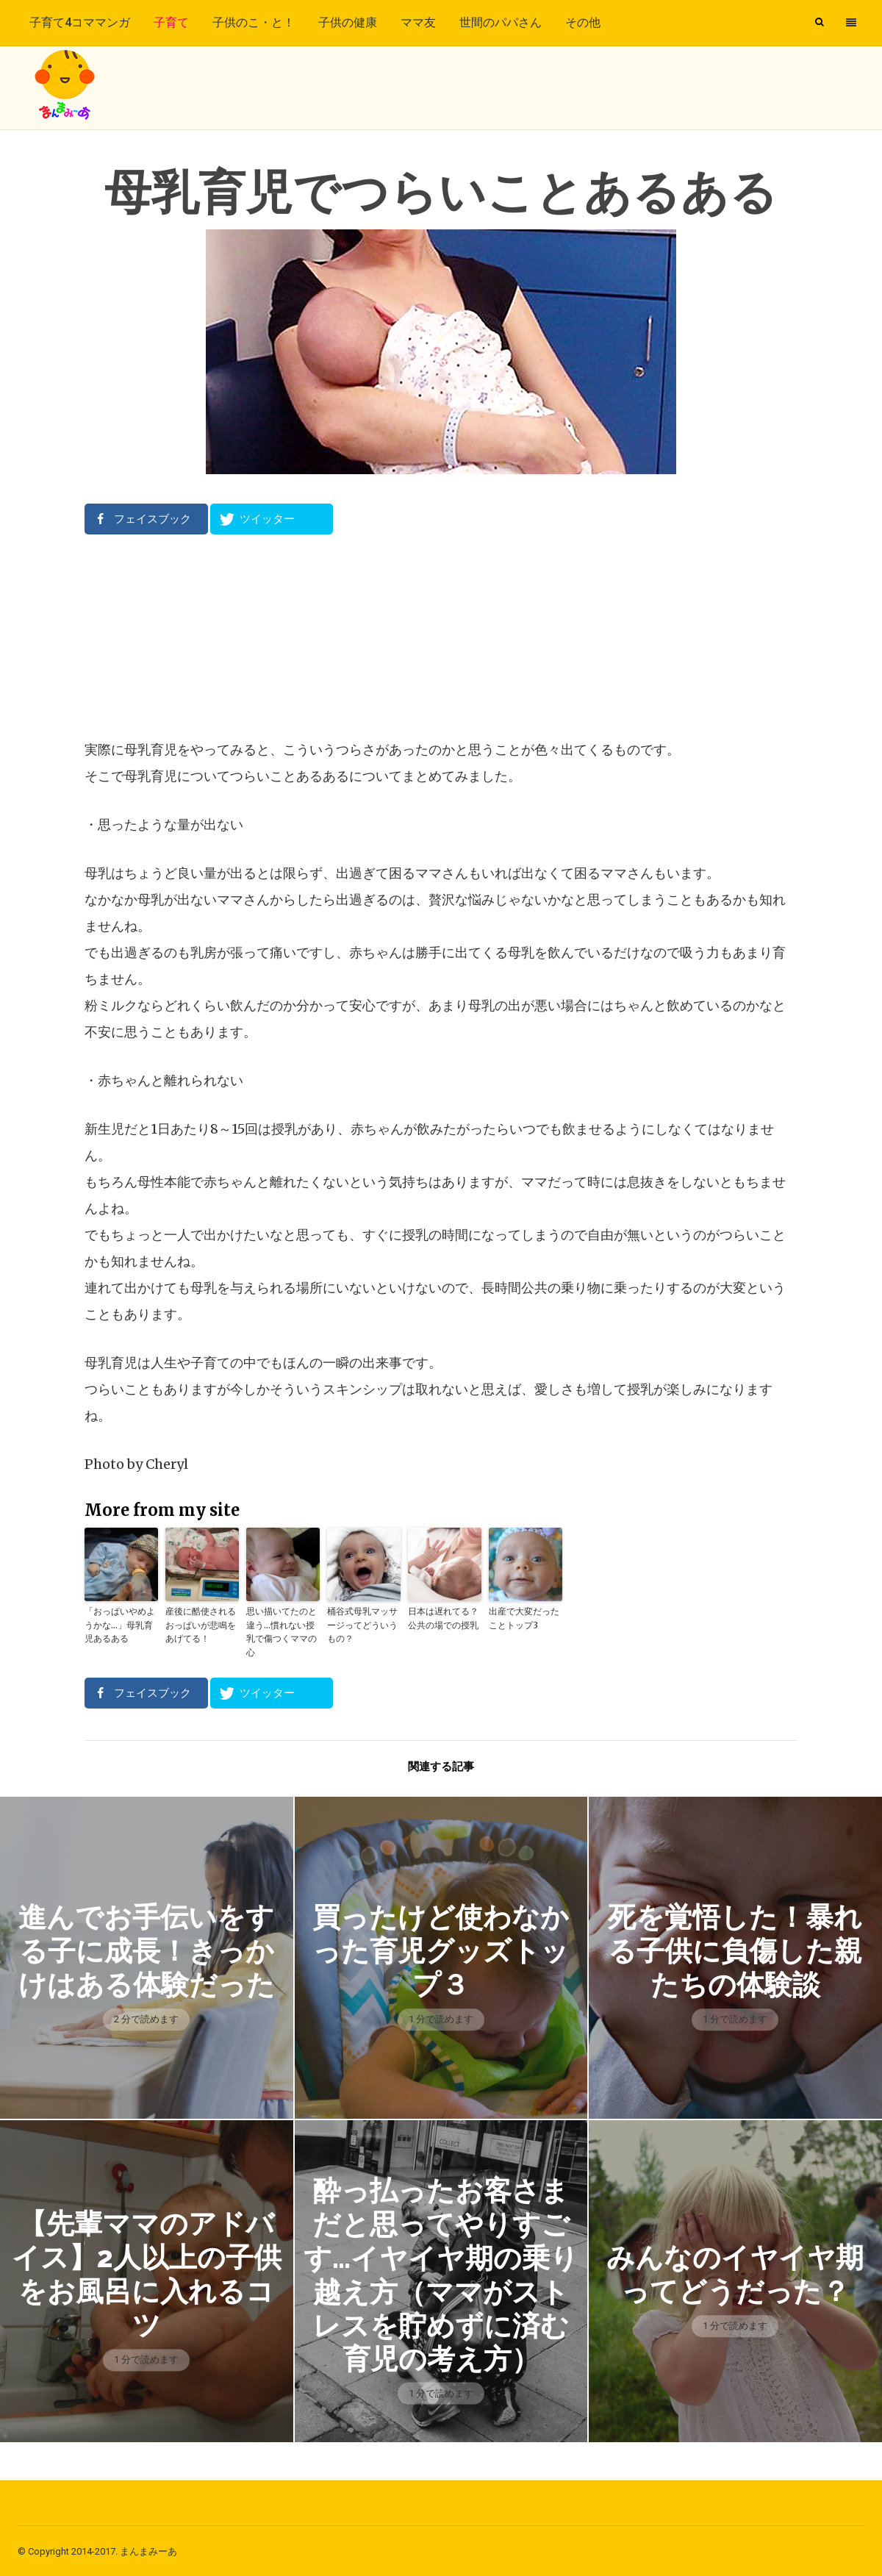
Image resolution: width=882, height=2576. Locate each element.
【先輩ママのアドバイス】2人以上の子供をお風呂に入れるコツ (146, 2272)
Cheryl (167, 1464)
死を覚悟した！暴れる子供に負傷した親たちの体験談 (735, 1949)
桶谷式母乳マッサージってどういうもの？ (362, 1624)
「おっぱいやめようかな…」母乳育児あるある (120, 1624)
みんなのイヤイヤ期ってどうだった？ (735, 2273)
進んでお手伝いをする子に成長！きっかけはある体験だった (146, 1949)
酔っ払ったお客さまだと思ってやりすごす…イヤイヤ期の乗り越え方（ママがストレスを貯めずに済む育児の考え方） (441, 2272)
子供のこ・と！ (253, 22)
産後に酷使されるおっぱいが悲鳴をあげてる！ (200, 1624)
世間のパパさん (500, 22)
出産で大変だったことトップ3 (524, 1618)
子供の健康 (347, 22)
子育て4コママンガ (79, 22)
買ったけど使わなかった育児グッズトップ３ (441, 1949)
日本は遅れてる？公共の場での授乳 (443, 1618)
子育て (171, 22)
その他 (582, 22)
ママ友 (418, 22)
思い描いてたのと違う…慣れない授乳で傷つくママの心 (281, 1631)
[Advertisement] (441, 636)
